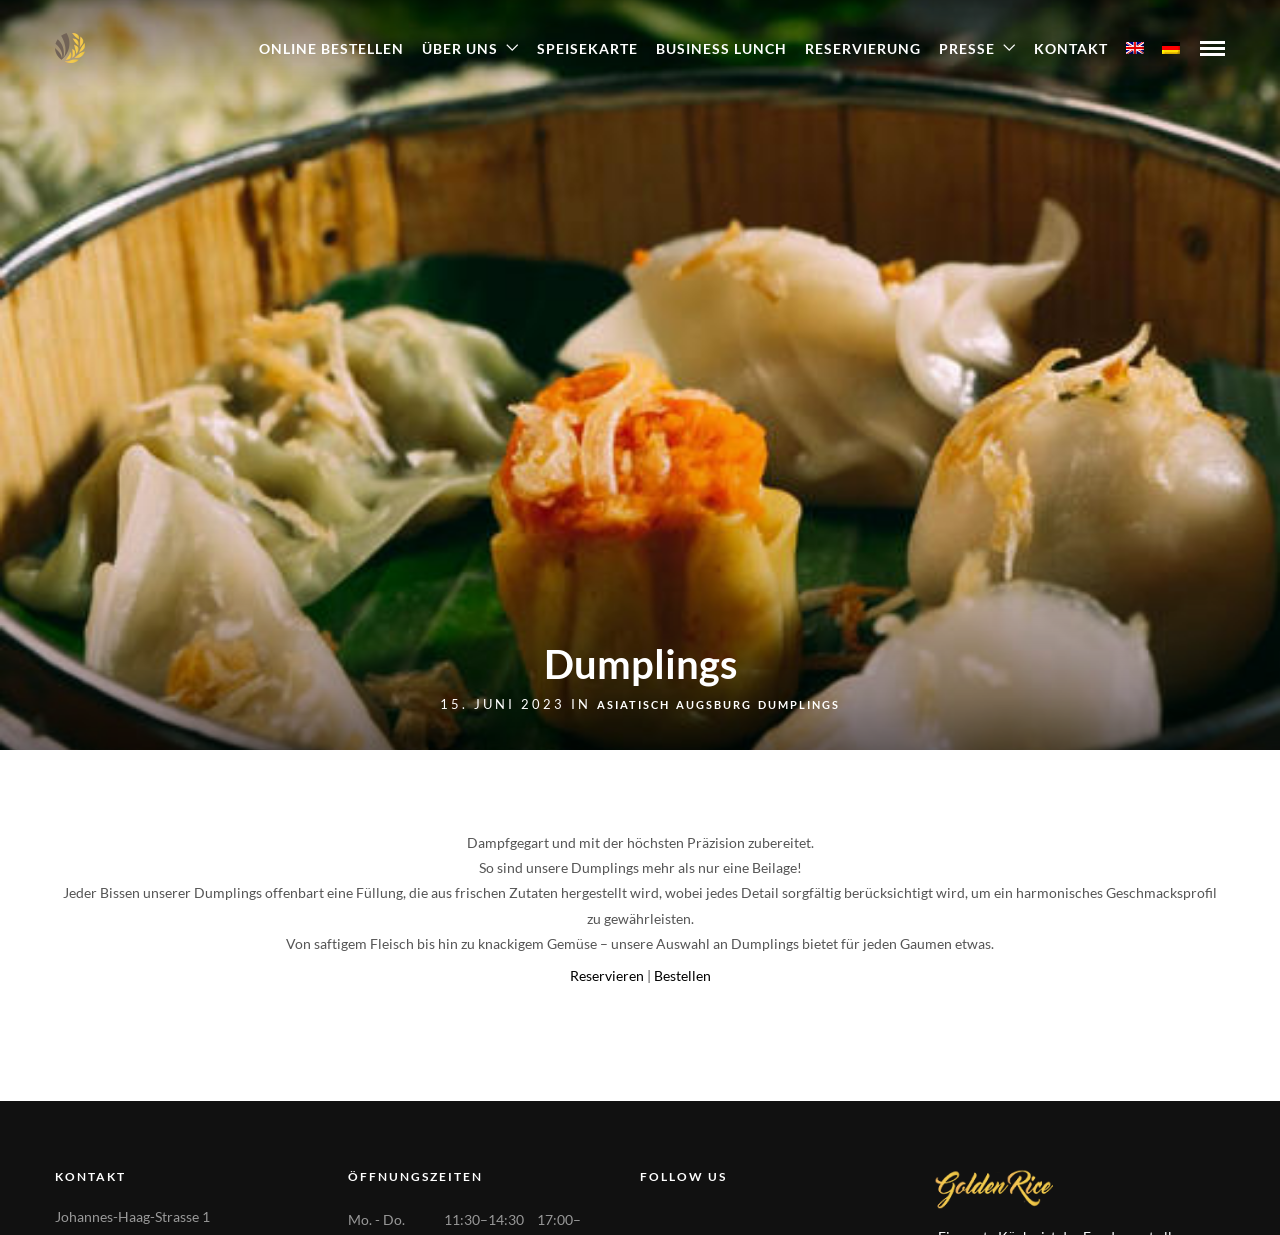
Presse (967, 48)
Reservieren (607, 975)
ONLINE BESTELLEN (331, 48)
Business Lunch (721, 48)
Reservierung (863, 48)
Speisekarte (587, 48)
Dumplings (799, 704)
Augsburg (714, 704)
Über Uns (460, 48)
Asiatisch (633, 704)
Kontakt (1071, 48)
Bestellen (682, 975)
